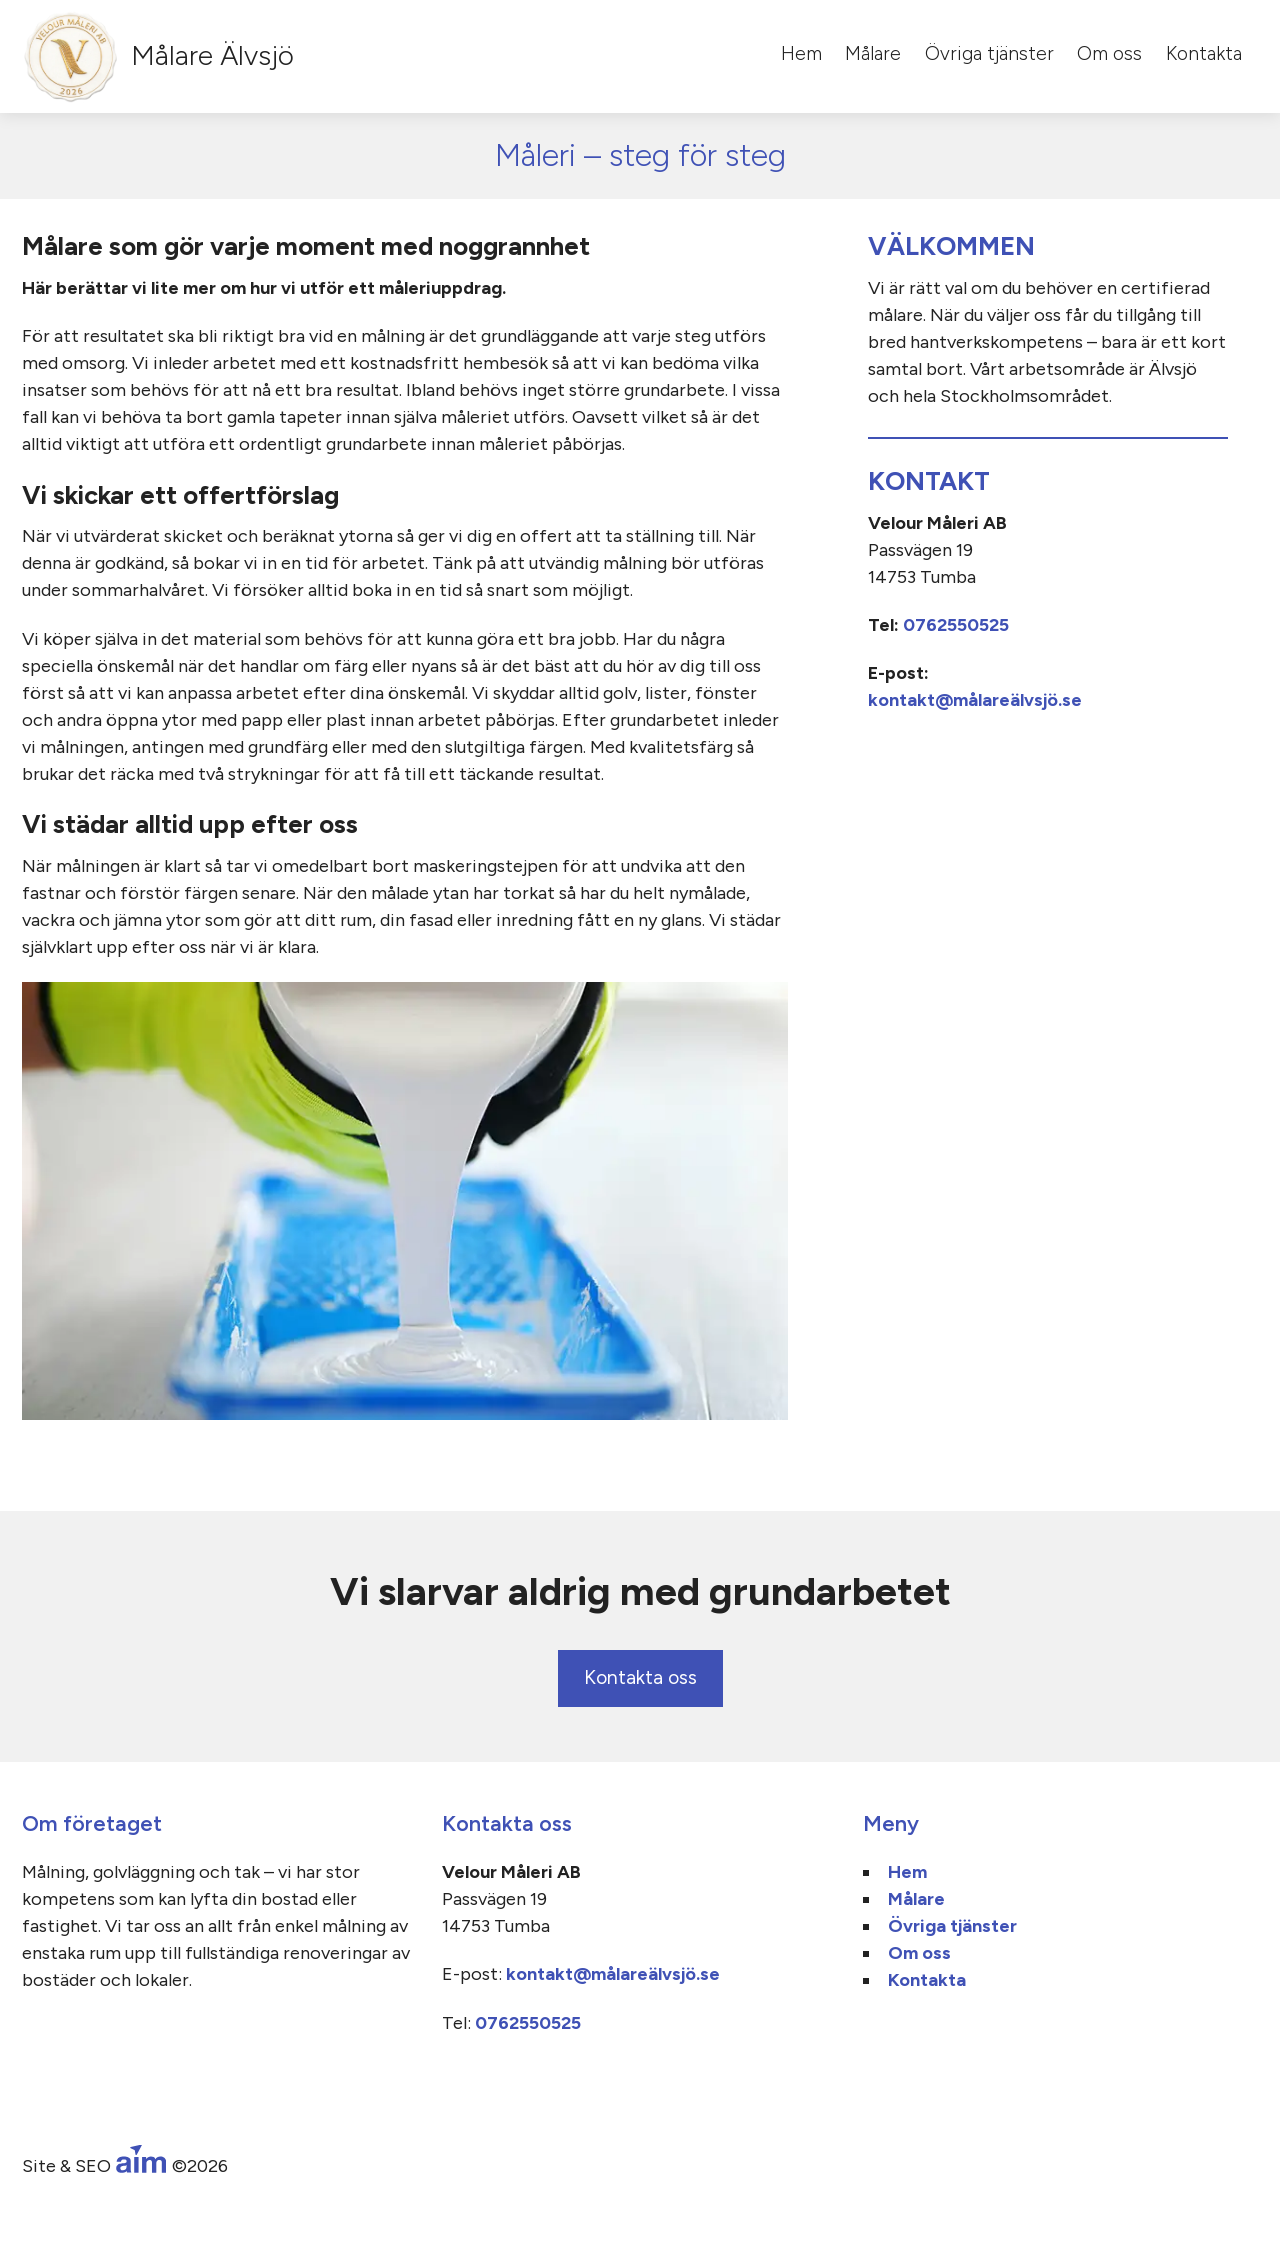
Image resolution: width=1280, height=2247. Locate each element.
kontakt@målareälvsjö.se (975, 700)
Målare (873, 53)
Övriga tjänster (989, 53)
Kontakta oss (640, 1677)
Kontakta (1204, 53)
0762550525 (956, 625)
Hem (801, 53)
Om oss (1109, 53)
